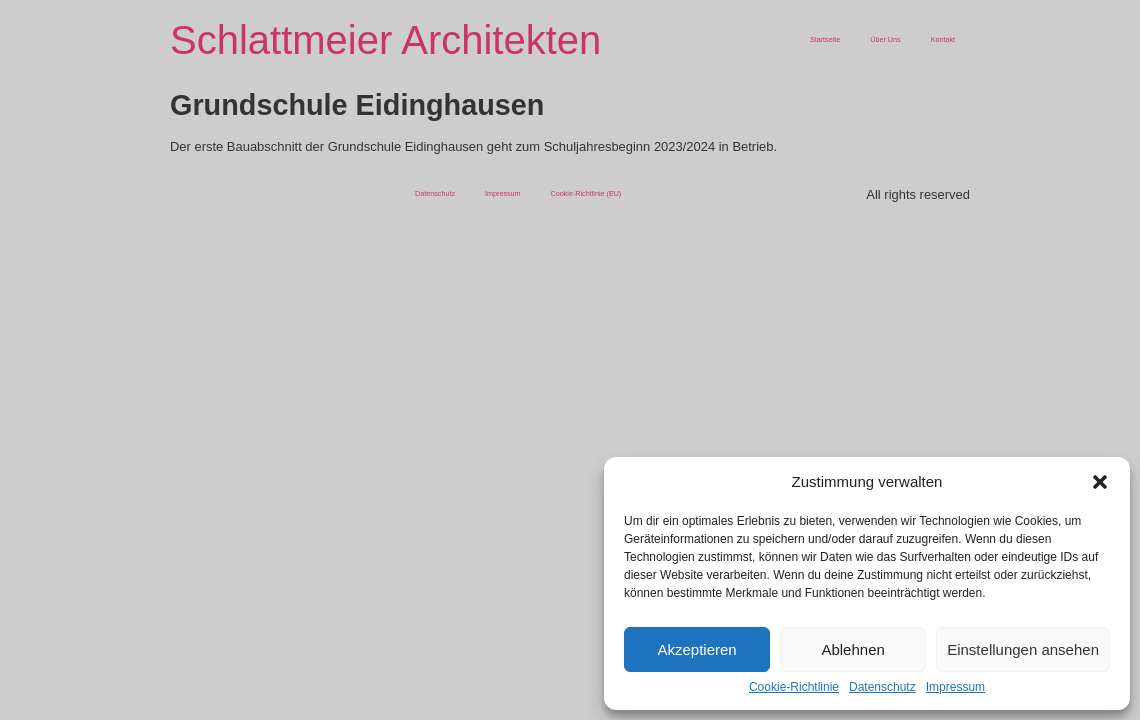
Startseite (825, 39)
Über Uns (885, 39)
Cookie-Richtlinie (794, 687)
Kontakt (943, 39)
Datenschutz (882, 687)
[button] (1100, 482)
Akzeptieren (696, 649)
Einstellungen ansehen (1023, 649)
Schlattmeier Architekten (385, 40)
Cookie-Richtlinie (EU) (586, 193)
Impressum (955, 687)
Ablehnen (852, 649)
